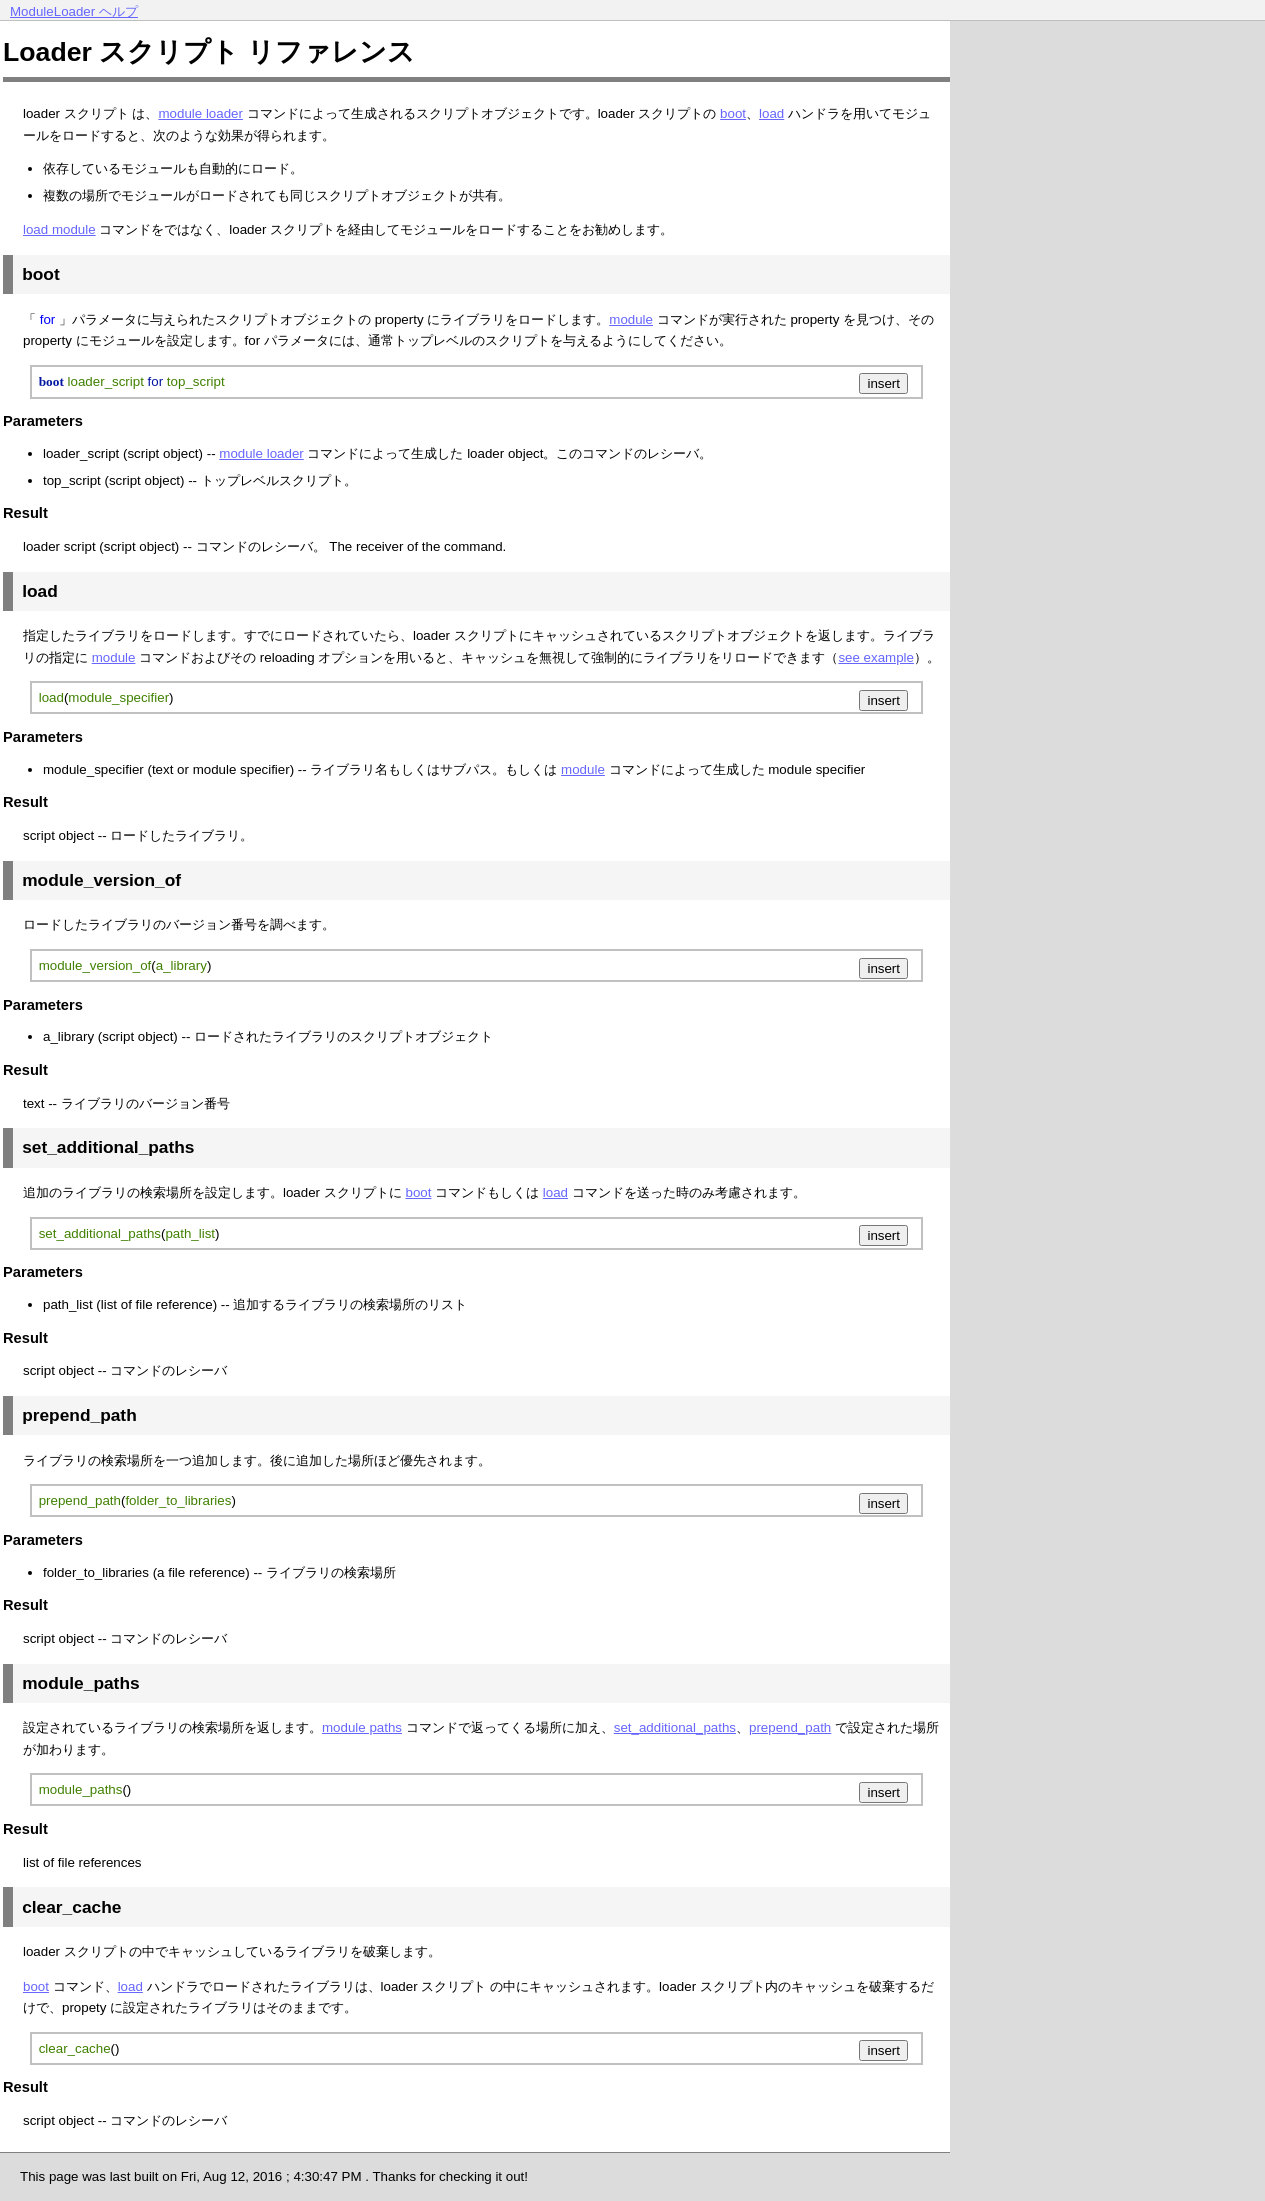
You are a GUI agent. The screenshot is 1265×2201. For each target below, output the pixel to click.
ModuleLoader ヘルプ (74, 11)
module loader (200, 113)
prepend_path (790, 1727)
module (631, 319)
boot (733, 113)
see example (876, 657)
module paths (362, 1727)
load (771, 113)
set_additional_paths (675, 1727)
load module (59, 229)
